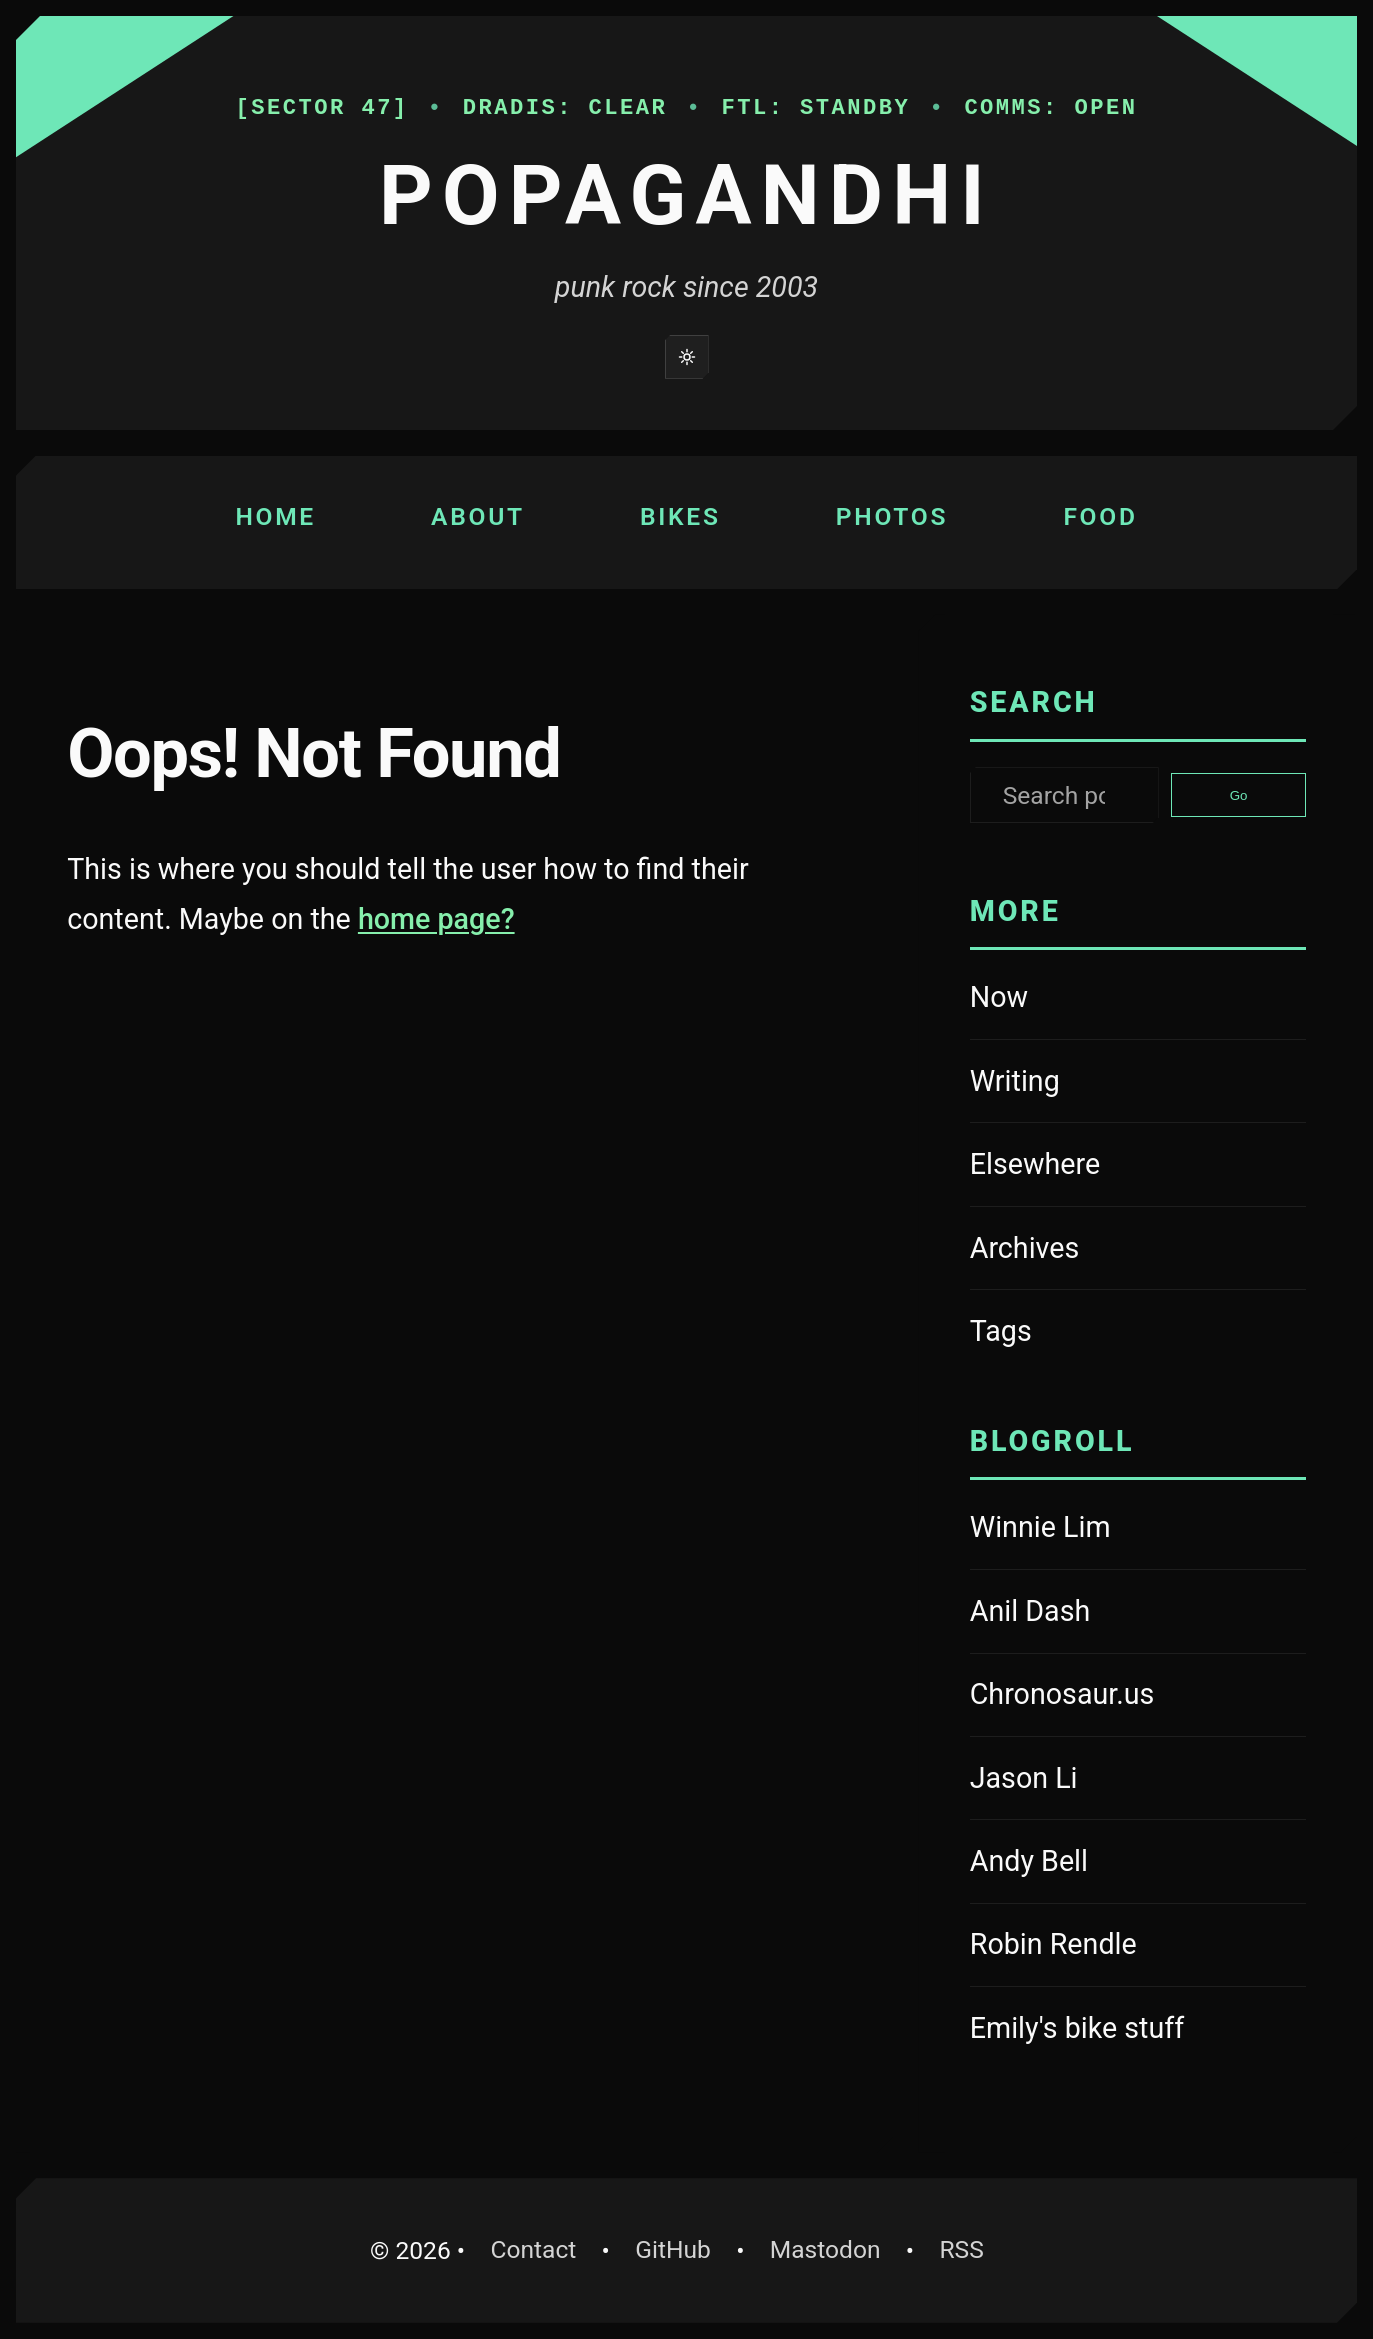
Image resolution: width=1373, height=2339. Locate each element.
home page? (436, 919)
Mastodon (835, 2246)
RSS (961, 2249)
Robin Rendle (1087, 1947)
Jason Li (1087, 1781)
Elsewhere (1035, 1164)
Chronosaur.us (1087, 1697)
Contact (533, 2249)
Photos (892, 516)
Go (1239, 795)
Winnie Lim (1087, 1530)
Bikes (680, 516)
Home (275, 516)
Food (1100, 516)
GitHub (682, 2246)
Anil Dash (1087, 1614)
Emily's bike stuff (1087, 2031)
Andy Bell (1087, 1864)
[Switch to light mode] (687, 357)
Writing (1015, 1081)
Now (999, 997)
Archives (1025, 1248)
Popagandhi (686, 195)
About (478, 516)
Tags (1001, 1331)
